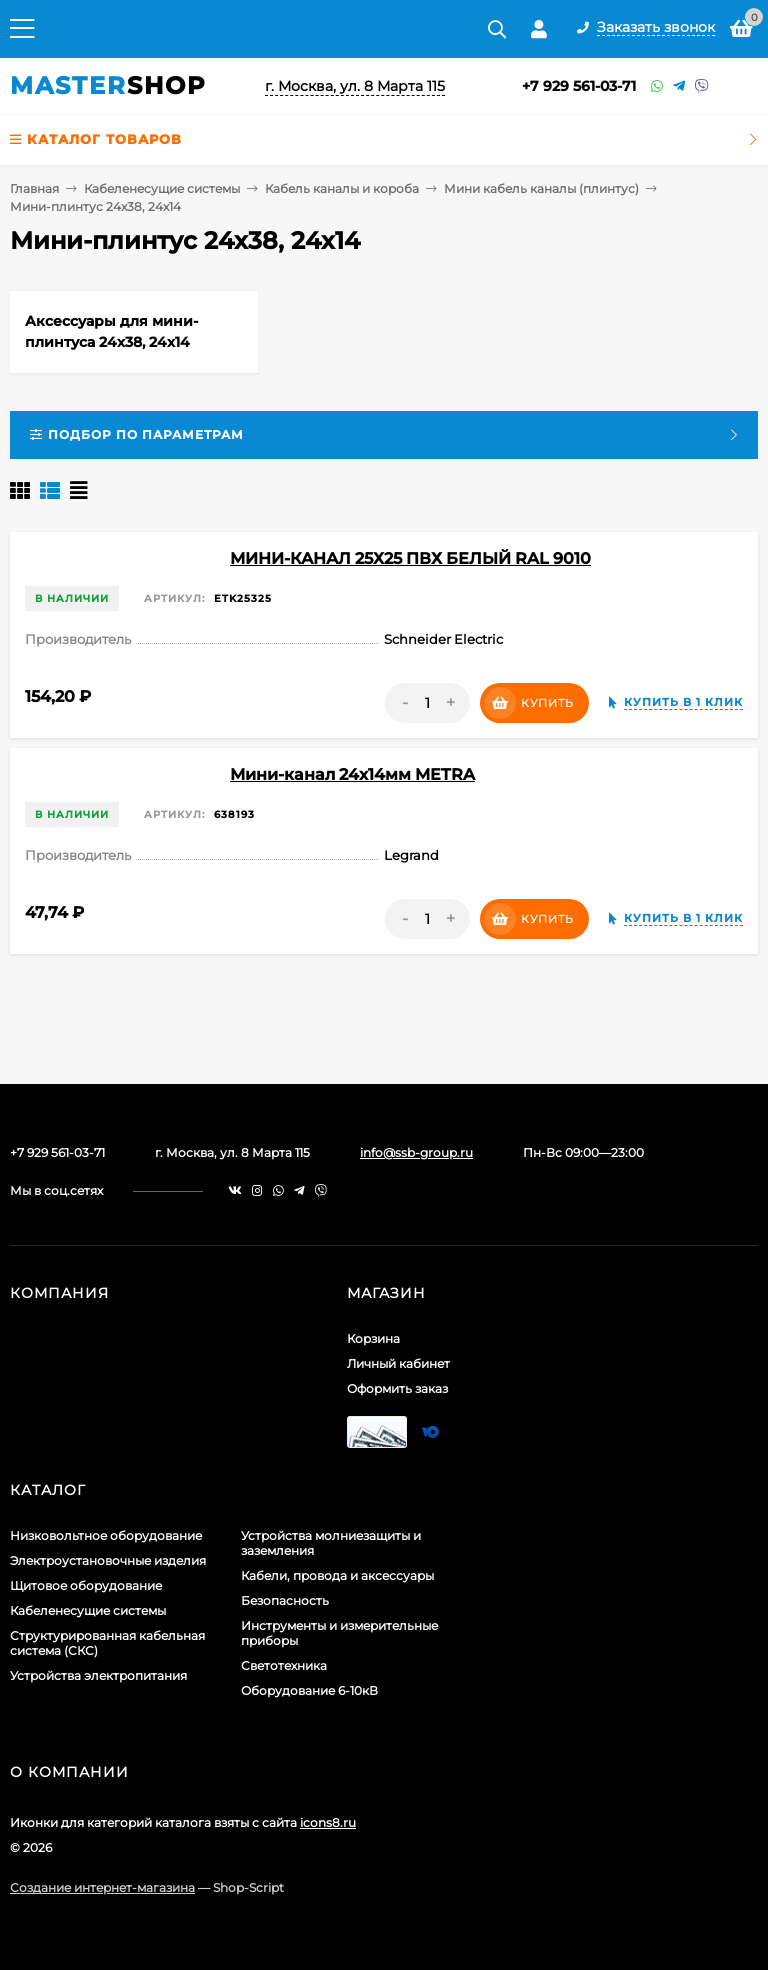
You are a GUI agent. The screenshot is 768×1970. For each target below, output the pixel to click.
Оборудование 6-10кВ (309, 1690)
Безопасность (285, 1600)
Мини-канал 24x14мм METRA (352, 774)
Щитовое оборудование (86, 1585)
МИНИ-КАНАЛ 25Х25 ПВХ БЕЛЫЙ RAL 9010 (410, 558)
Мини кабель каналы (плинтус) (541, 188)
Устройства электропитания (98, 1675)
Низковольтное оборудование (106, 1535)
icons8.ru (328, 1822)
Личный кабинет (398, 1363)
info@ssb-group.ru (416, 1152)
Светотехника (284, 1665)
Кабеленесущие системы (162, 188)
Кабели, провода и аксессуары (337, 1575)
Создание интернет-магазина (102, 1887)
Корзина (373, 1338)
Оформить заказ (397, 1388)
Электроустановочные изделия (108, 1560)
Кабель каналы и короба (342, 188)
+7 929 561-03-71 (579, 86)
